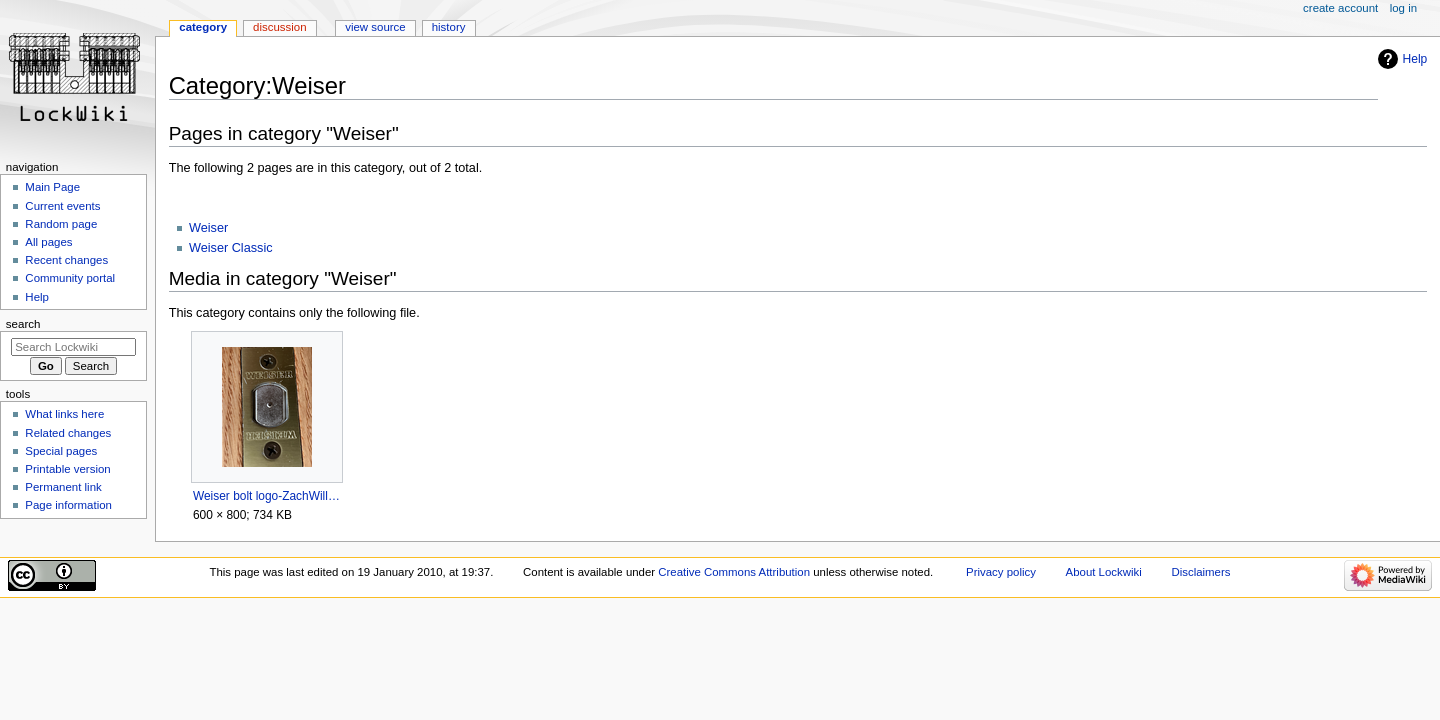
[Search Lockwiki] (73, 347)
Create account (1340, 8)
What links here (64, 414)
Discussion (279, 27)
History (449, 27)
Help (1415, 59)
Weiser (208, 228)
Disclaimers (1200, 572)
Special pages (61, 451)
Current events (62, 206)
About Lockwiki (1104, 572)
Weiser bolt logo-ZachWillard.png (266, 496)
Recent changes (66, 260)
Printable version (67, 469)
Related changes (68, 433)
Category (203, 27)
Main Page (52, 187)
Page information (68, 505)
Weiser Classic (231, 248)
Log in (1403, 8)
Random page (61, 224)
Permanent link (63, 487)
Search (23, 324)
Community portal (70, 278)
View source (375, 27)
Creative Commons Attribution (734, 572)
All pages (48, 242)
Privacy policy (1001, 572)
